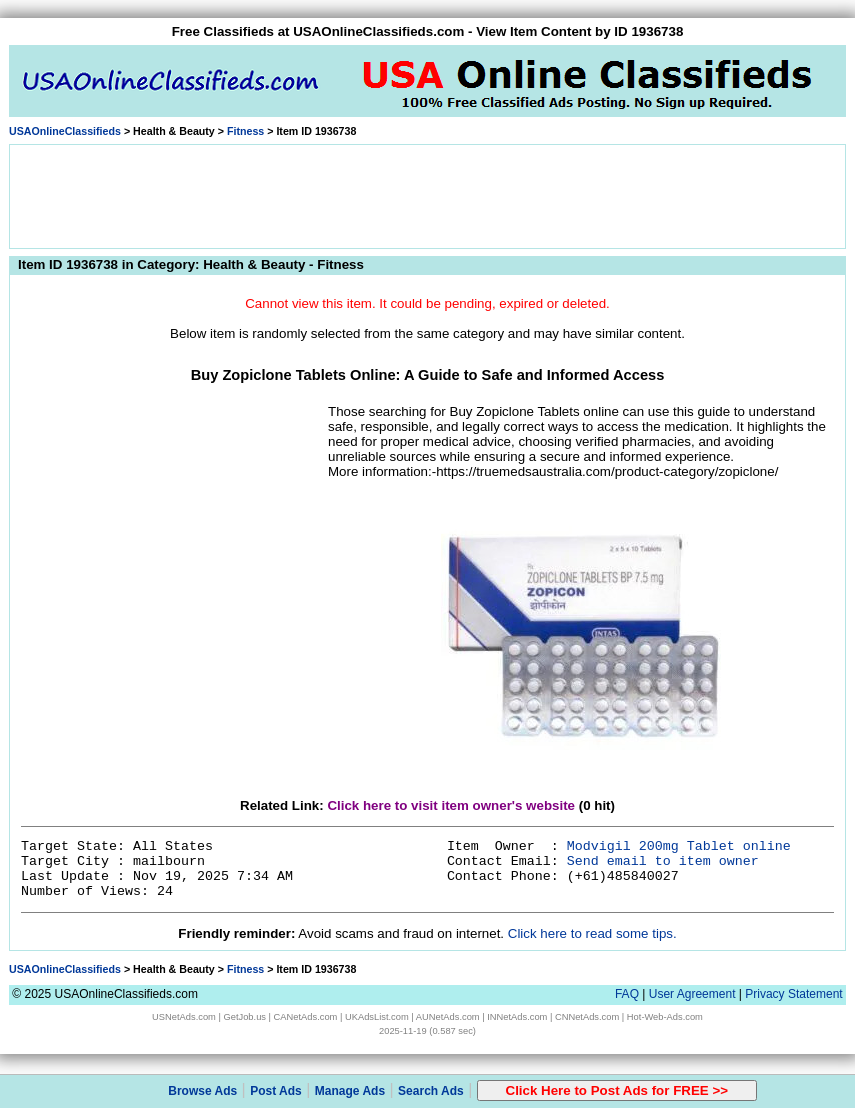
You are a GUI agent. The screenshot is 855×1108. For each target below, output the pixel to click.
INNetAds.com (517, 1017)
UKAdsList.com (377, 1017)
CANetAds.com (306, 1017)
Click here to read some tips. (592, 933)
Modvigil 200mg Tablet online (679, 846)
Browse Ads (202, 1091)
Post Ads (276, 1091)
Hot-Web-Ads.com (665, 1017)
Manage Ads (350, 1091)
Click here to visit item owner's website (451, 805)
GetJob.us (244, 1017)
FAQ (627, 994)
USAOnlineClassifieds (65, 131)
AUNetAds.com (448, 1017)
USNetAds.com (184, 1017)
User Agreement (692, 994)
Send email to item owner (663, 861)
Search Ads (431, 1091)
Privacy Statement (793, 994)
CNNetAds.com (587, 1017)
